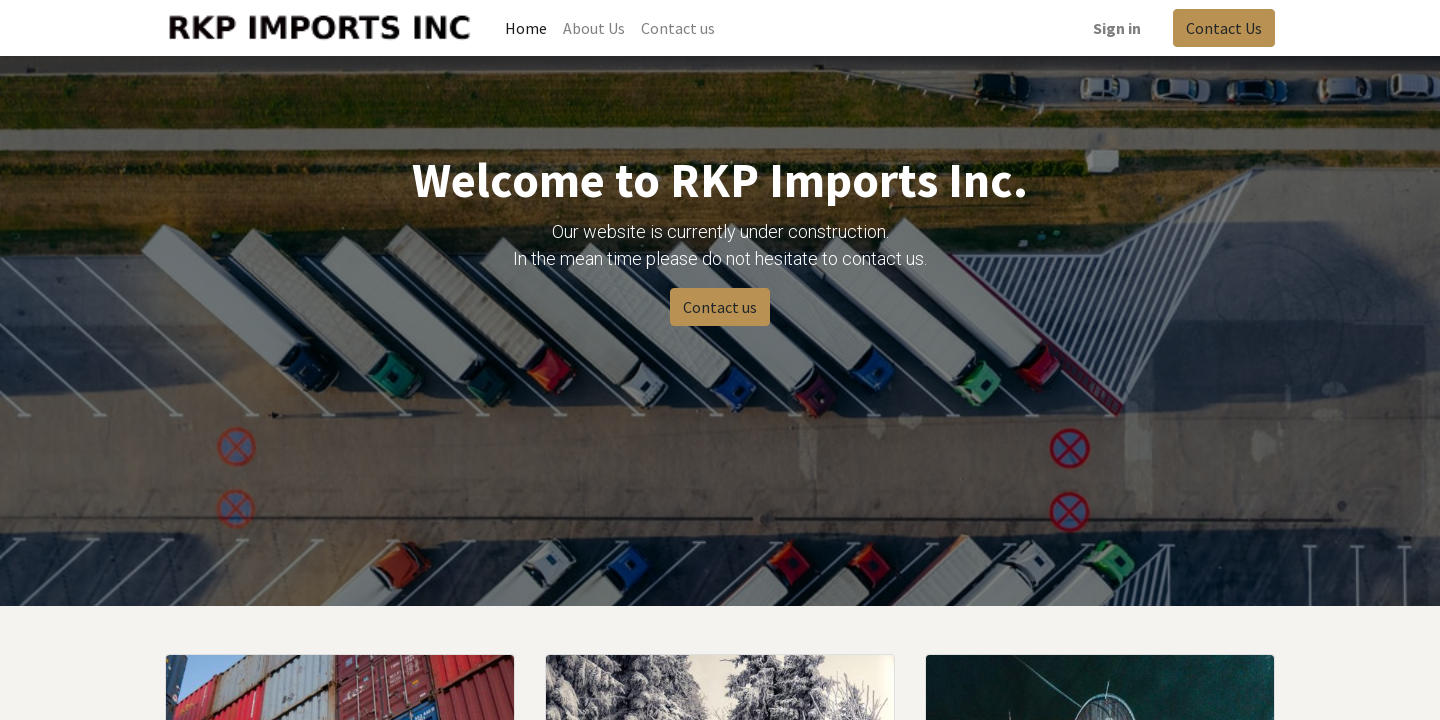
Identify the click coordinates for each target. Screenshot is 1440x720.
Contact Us (1224, 28)
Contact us (720, 307)
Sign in (1117, 28)
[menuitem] (526, 28)
